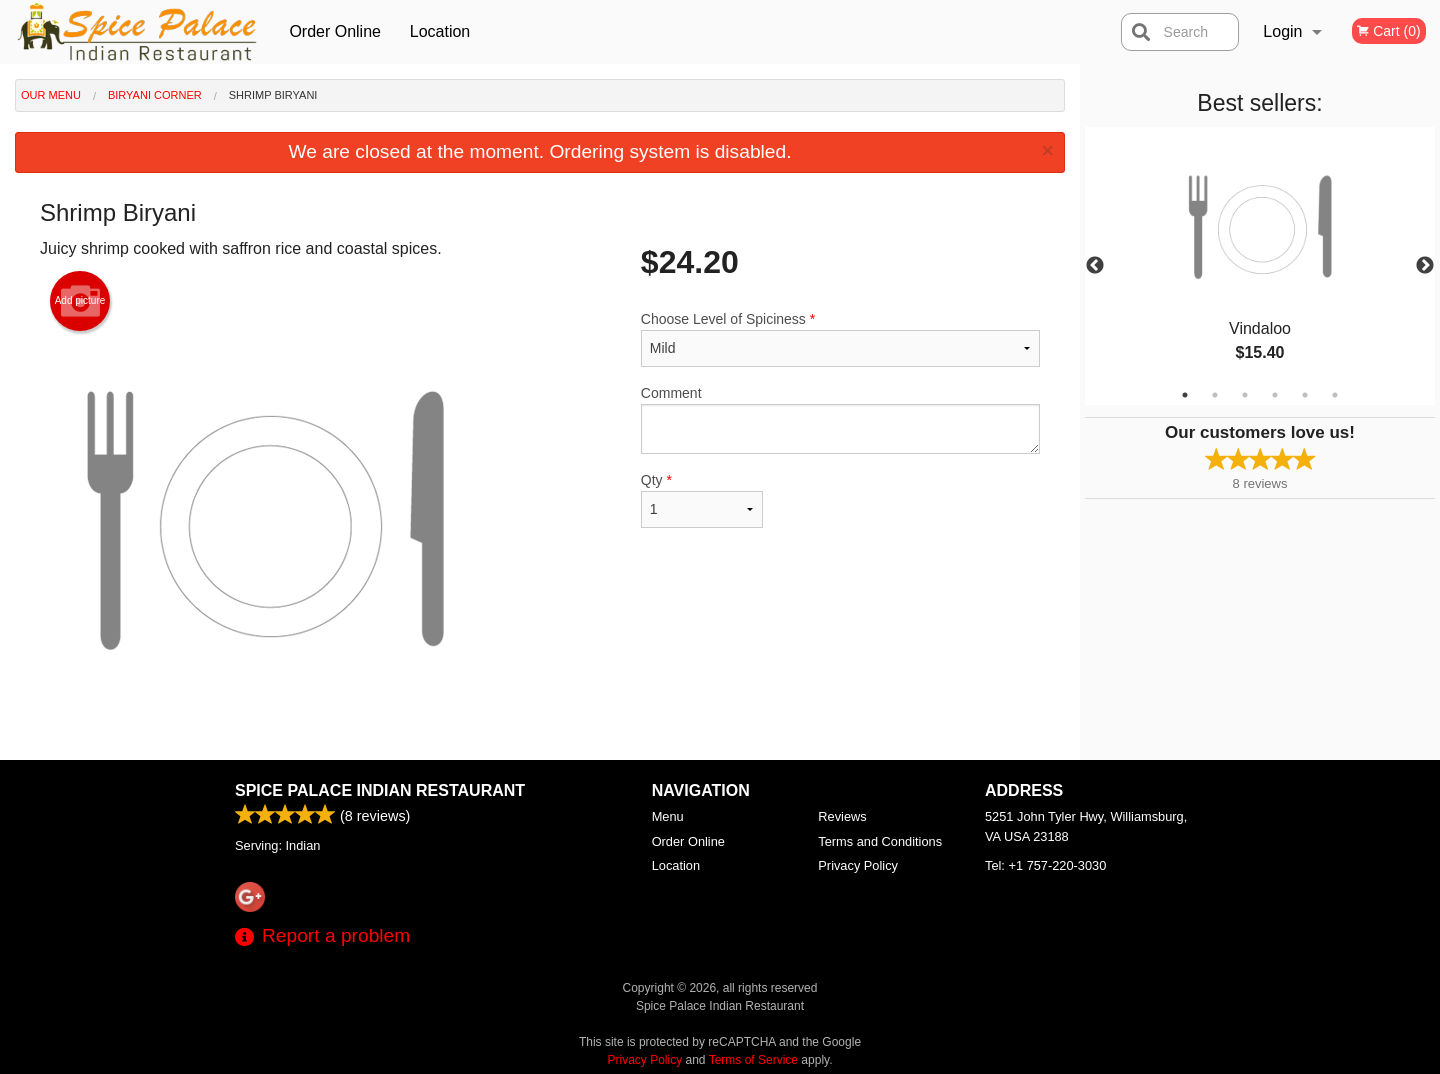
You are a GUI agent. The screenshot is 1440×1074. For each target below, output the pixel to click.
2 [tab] (1215, 395)
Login (1282, 31)
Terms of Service (753, 1060)
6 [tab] (1335, 395)
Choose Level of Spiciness (840, 339)
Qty (702, 500)
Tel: (1045, 865)
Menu (668, 816)
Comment (840, 419)
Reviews (842, 816)
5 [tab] (1305, 395)
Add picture (80, 301)
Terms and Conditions (880, 841)
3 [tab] (1245, 395)
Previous (1095, 266)
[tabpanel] (1260, 266)
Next (1425, 266)
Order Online (335, 31)
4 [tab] (1275, 395)
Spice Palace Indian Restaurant (380, 790)
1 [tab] (1185, 395)
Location (440, 31)
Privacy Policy (858, 865)
